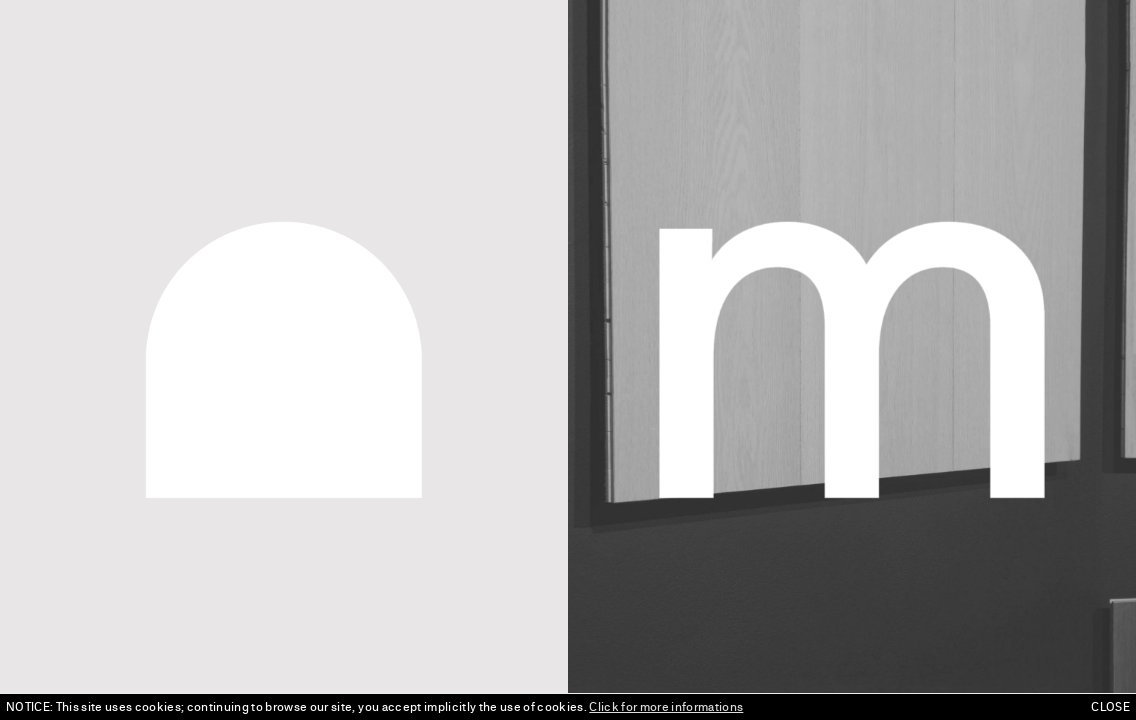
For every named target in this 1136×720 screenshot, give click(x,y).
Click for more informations (666, 707)
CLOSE (1110, 707)
